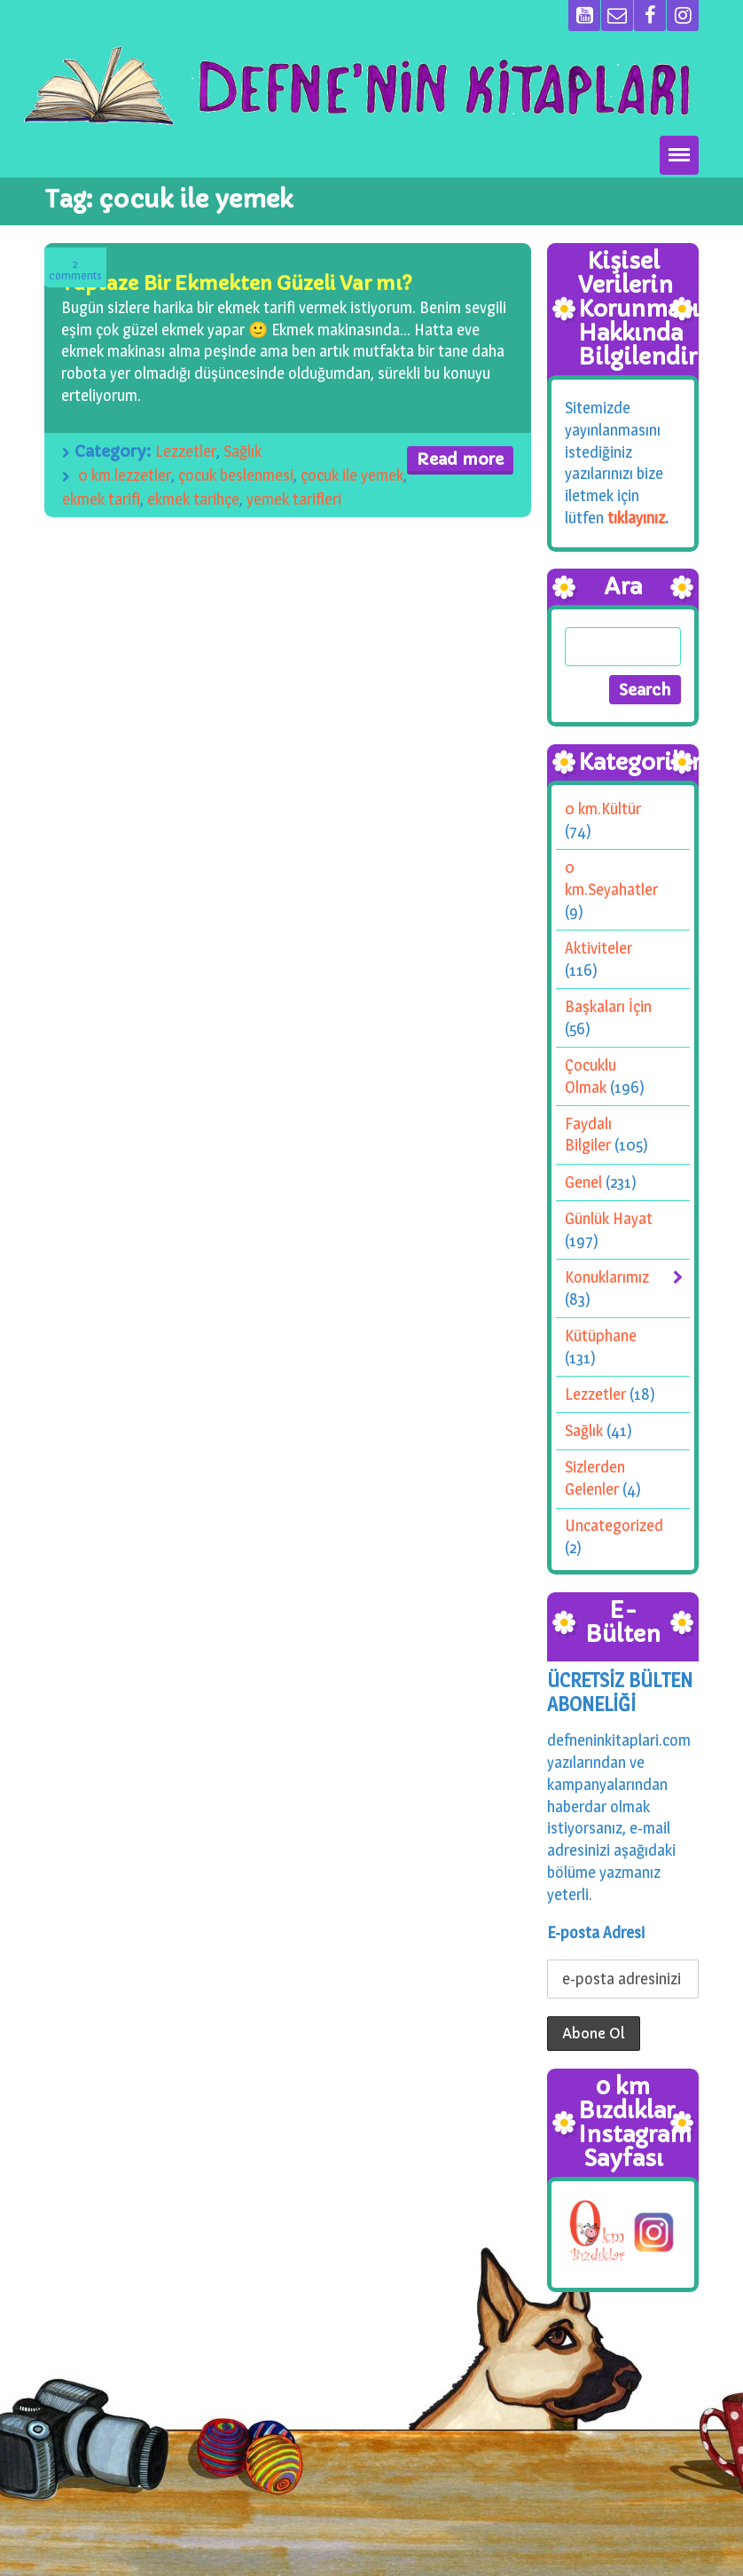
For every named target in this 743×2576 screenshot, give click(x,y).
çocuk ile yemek (352, 475)
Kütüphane (601, 1335)
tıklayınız (636, 516)
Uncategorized (614, 1525)
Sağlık (242, 451)
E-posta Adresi (596, 1932)
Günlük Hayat (609, 1218)
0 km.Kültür (603, 808)
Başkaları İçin (608, 1006)
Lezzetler (185, 451)
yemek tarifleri (293, 499)
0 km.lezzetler (124, 475)
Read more (460, 459)
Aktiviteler (598, 948)
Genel (583, 1182)
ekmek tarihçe (193, 499)
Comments (75, 270)
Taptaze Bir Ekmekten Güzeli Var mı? (236, 283)
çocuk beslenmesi (235, 475)
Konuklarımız (607, 1277)
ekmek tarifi (101, 499)
